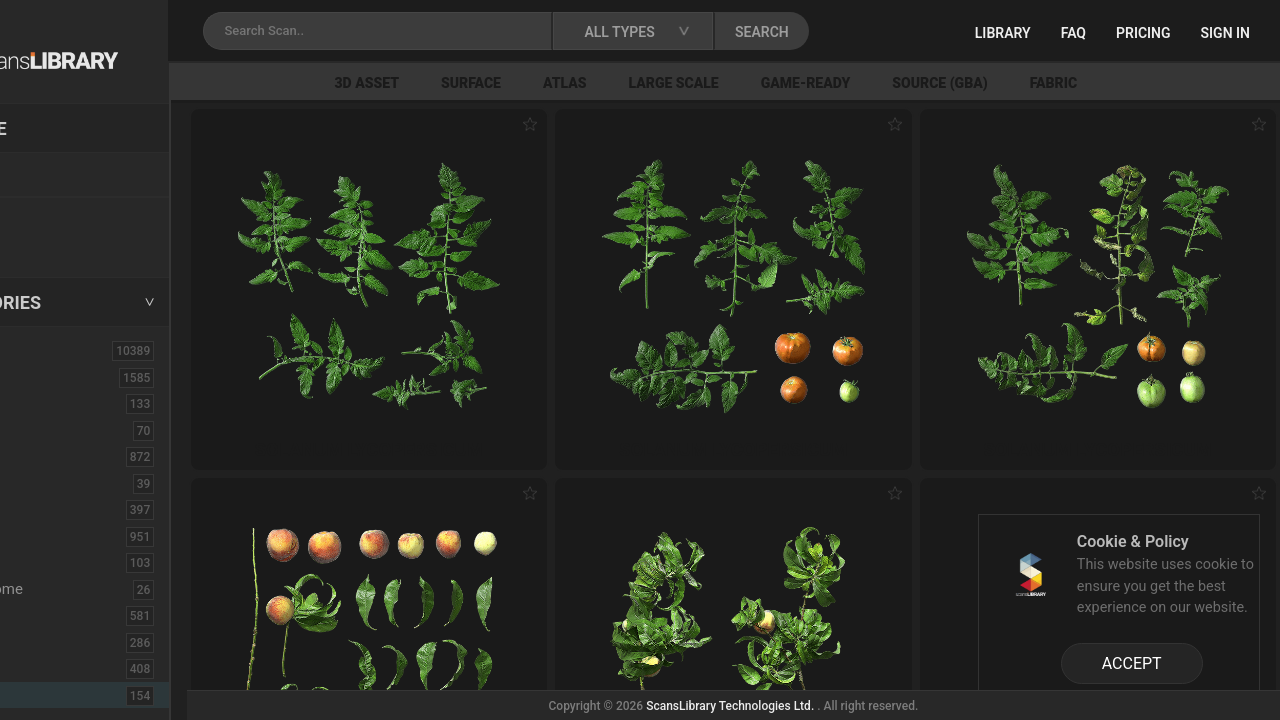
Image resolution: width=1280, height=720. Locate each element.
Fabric (1151, 83)
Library (1003, 33)
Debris (47, 562)
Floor (43, 642)
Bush (43, 456)
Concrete (56, 509)
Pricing (1143, 33)
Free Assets (65, 244)
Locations (59, 176)
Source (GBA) (1037, 83)
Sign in (1225, 33)
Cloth (43, 483)
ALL (39, 350)
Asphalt (51, 403)
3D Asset (465, 83)
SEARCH (879, 32)
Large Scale (772, 83)
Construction (69, 536)
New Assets (66, 217)
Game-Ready (904, 83)
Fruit (44, 695)
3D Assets (60, 377)
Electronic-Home (81, 589)
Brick (43, 430)
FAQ (1073, 33)
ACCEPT (1132, 663)
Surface (569, 83)
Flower (48, 668)
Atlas (663, 83)
